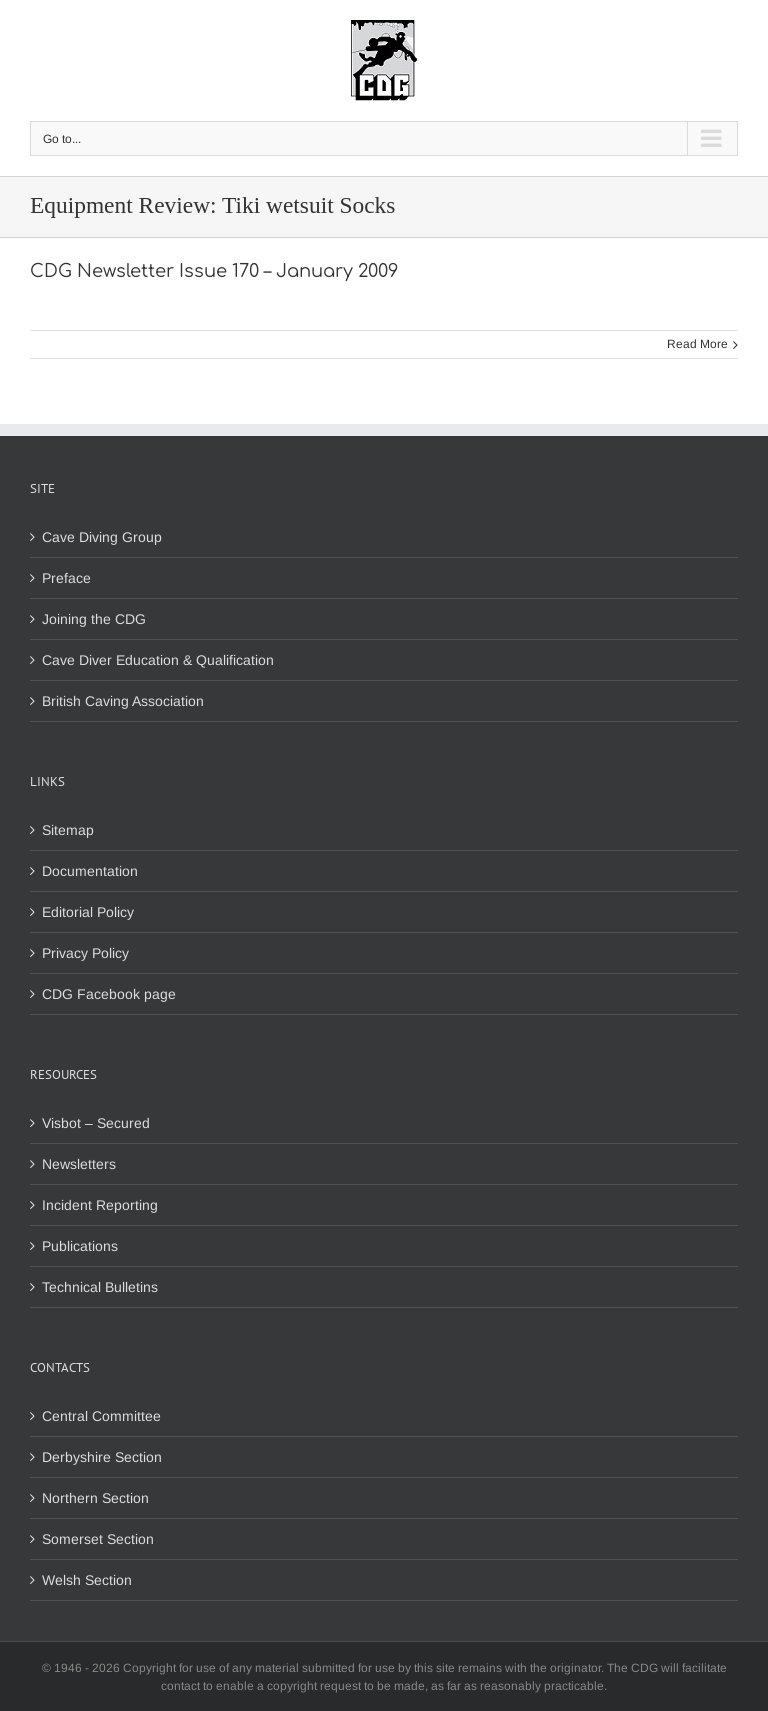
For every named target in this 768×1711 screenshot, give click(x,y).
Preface (66, 578)
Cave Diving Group (102, 537)
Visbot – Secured (96, 1123)
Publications (80, 1246)
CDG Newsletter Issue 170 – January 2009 (214, 271)
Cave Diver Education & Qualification (158, 660)
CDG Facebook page (109, 994)
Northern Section (95, 1498)
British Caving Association (123, 701)
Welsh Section (87, 1580)
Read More (697, 344)
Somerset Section (98, 1539)
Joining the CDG (94, 619)
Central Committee (101, 1416)
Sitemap (68, 830)
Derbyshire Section (102, 1457)
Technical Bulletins (100, 1287)
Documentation (90, 871)
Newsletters (79, 1164)
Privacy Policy (85, 953)
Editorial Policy (88, 912)
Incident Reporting (100, 1205)
